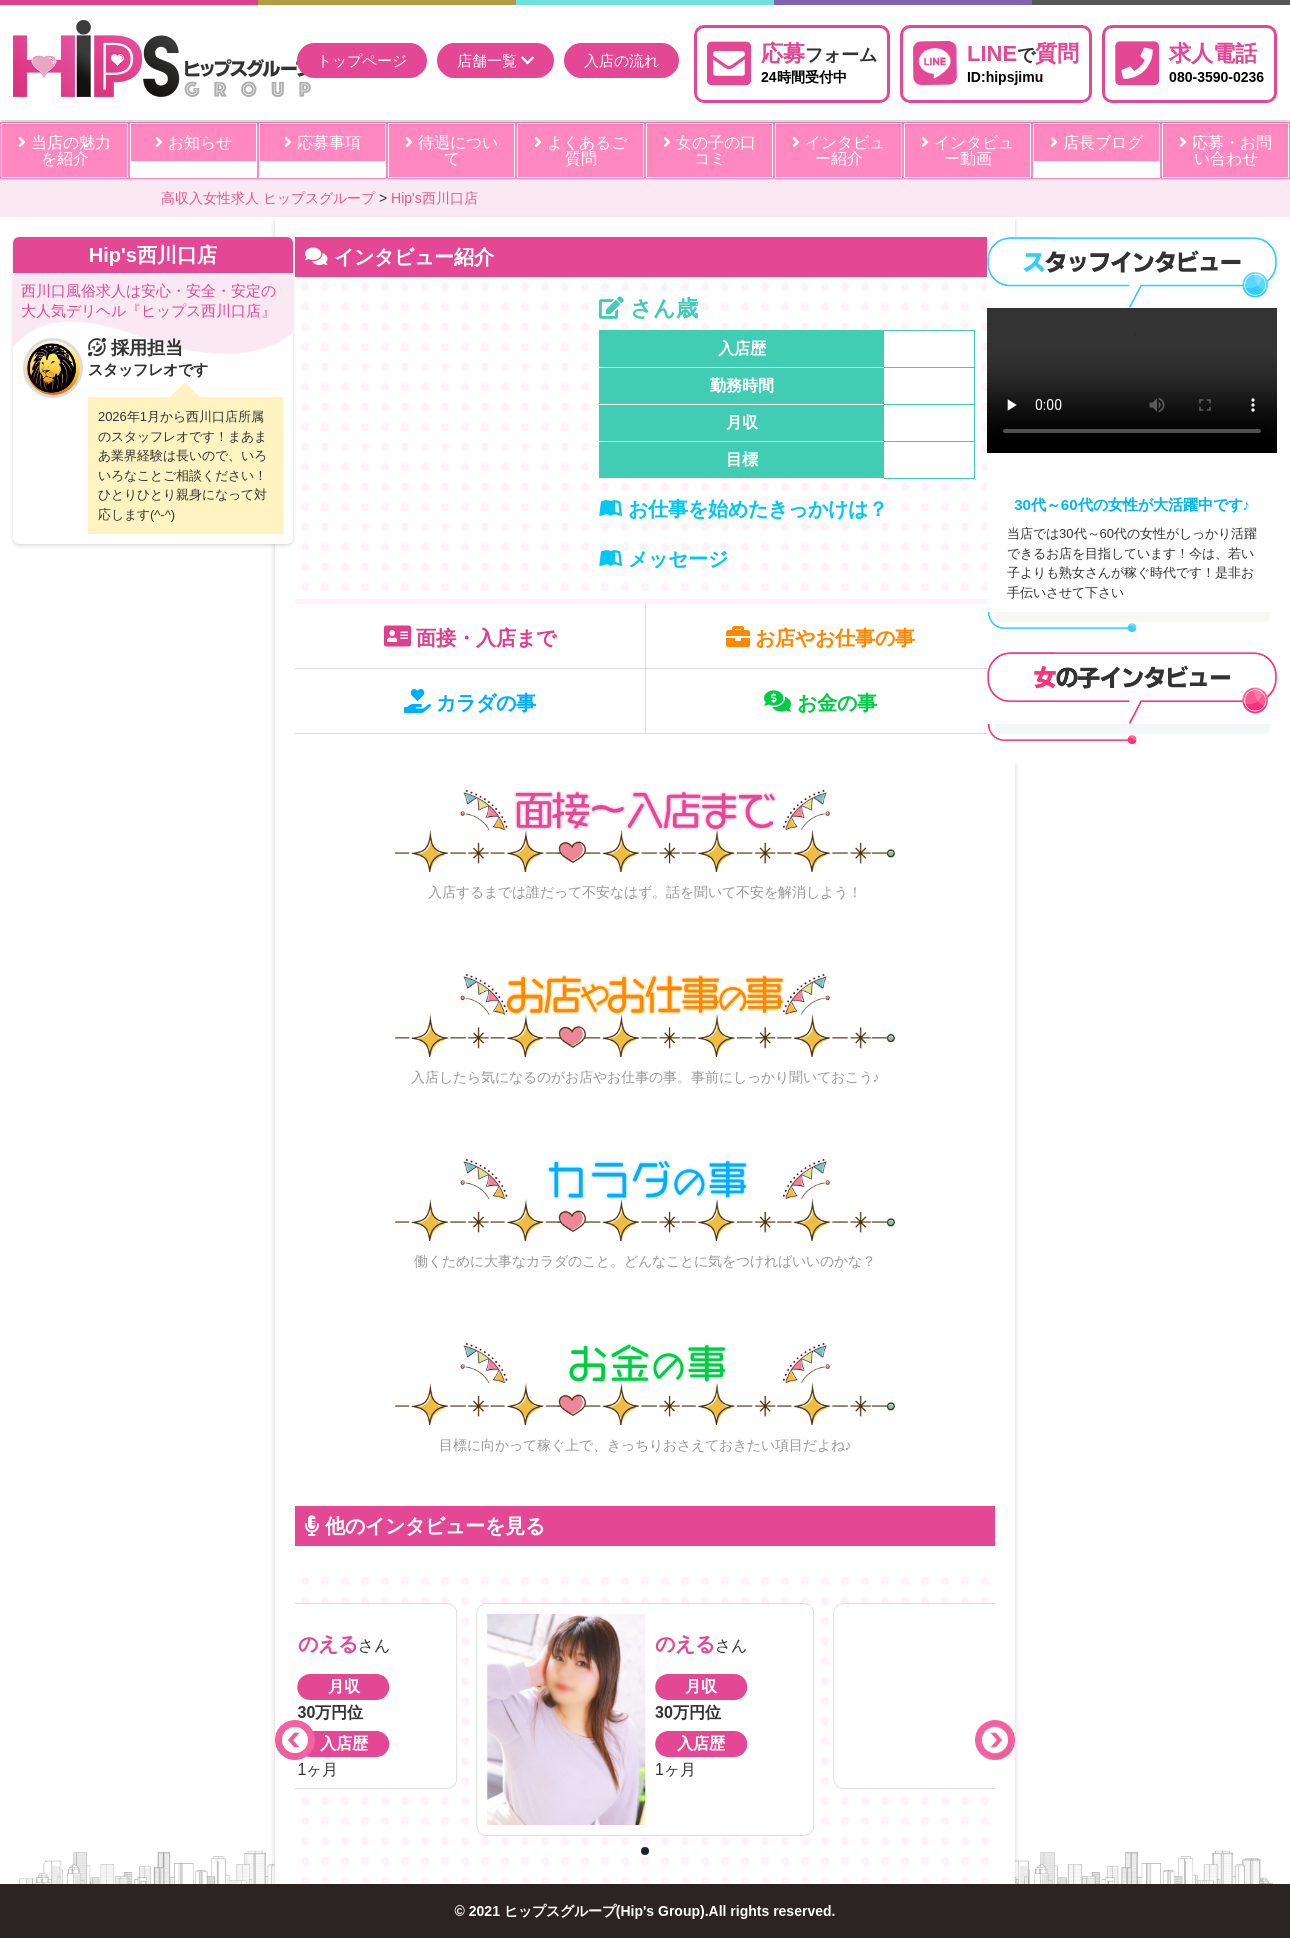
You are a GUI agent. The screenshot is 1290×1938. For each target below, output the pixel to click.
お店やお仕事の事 (821, 636)
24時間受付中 (819, 61)
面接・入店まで (470, 636)
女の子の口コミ (709, 150)
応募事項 (322, 142)
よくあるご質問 (580, 150)
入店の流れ (621, 60)
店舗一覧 (495, 60)
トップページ (362, 60)
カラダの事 (470, 701)
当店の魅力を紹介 (64, 150)
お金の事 (820, 701)
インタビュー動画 (967, 150)
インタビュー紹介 (838, 150)
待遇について (451, 150)
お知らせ (193, 142)
